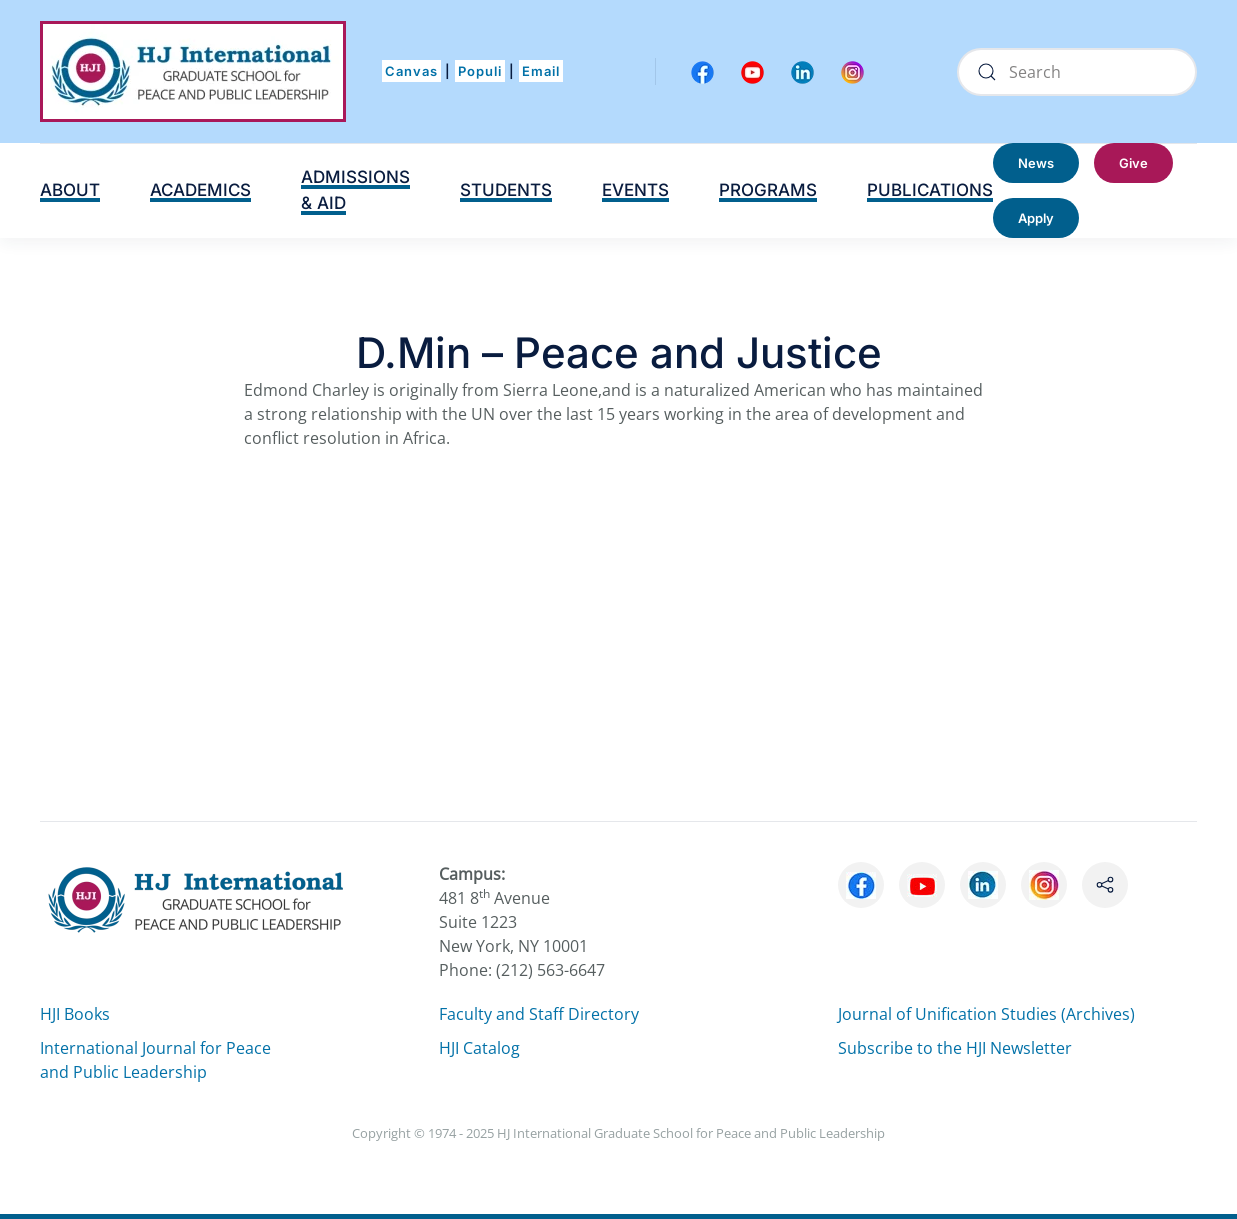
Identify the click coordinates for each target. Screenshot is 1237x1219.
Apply (1036, 218)
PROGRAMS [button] (768, 190)
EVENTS (635, 190)
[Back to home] (193, 71)
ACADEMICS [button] (200, 190)
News (1036, 163)
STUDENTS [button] (506, 190)
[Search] (1077, 72)
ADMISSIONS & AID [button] (355, 190)
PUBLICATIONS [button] (930, 190)
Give (1133, 163)
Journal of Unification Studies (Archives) (986, 1014)
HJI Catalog (479, 1048)
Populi (480, 71)
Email (541, 71)
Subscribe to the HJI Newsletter (955, 1048)
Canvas (411, 71)
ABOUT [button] (70, 190)
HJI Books (75, 1014)
